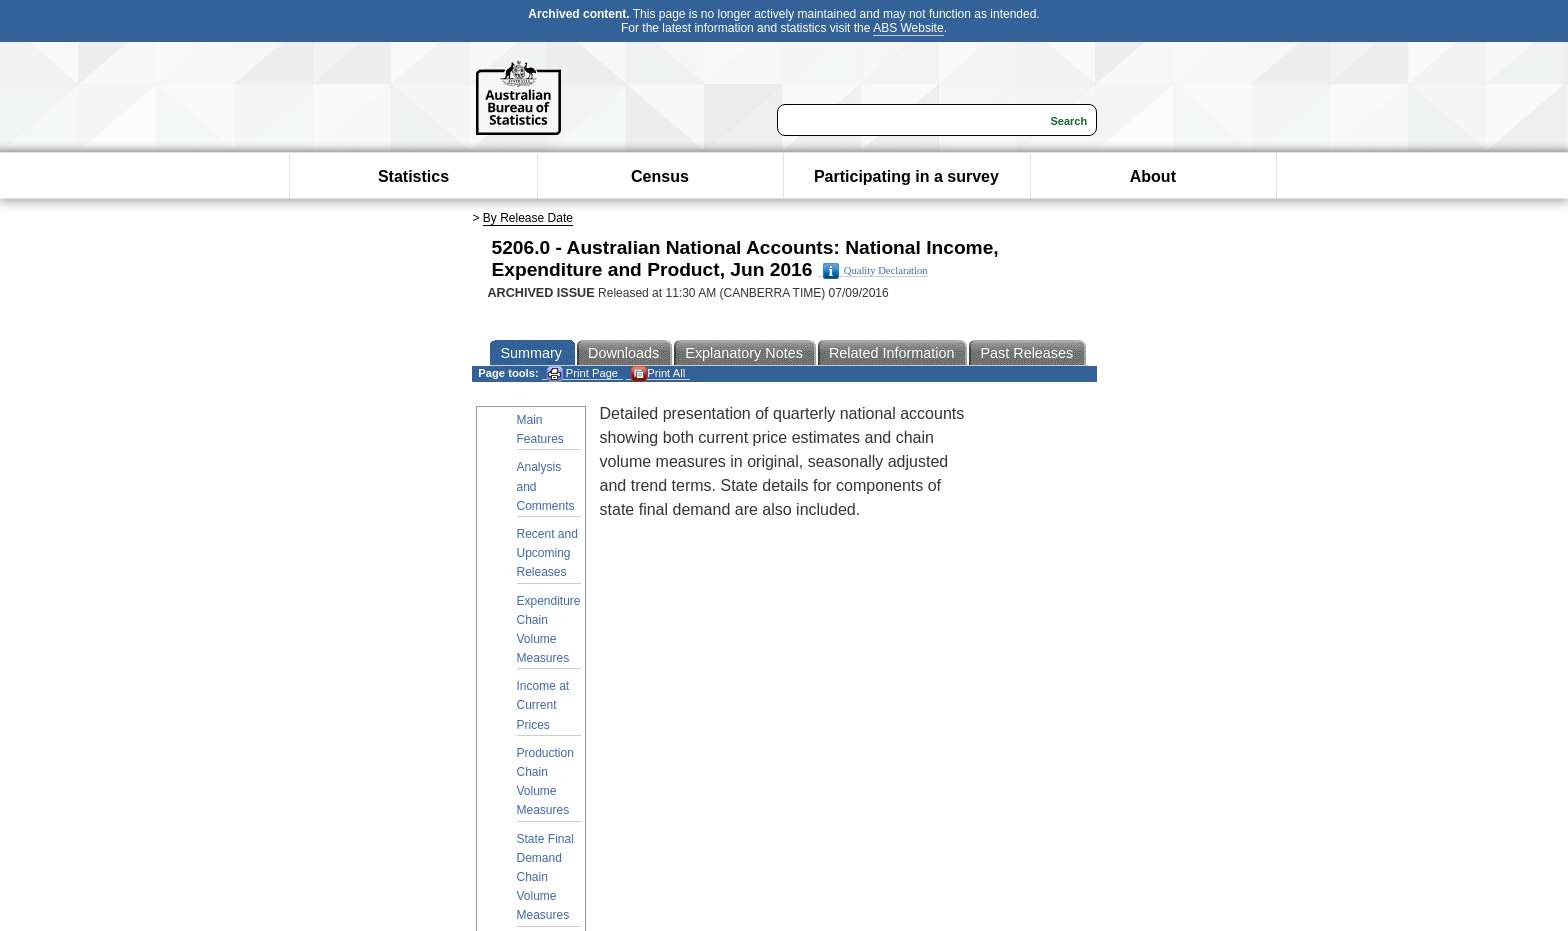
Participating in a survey (906, 176)
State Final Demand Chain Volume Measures (545, 877)
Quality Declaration (875, 271)
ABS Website (908, 28)
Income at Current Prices (543, 705)
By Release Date (528, 218)
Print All (658, 373)
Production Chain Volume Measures (545, 782)
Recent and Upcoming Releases (547, 553)
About (1153, 176)
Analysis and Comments (546, 486)
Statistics (413, 176)
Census (660, 176)
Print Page (582, 373)
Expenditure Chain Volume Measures (549, 630)
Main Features (540, 429)
